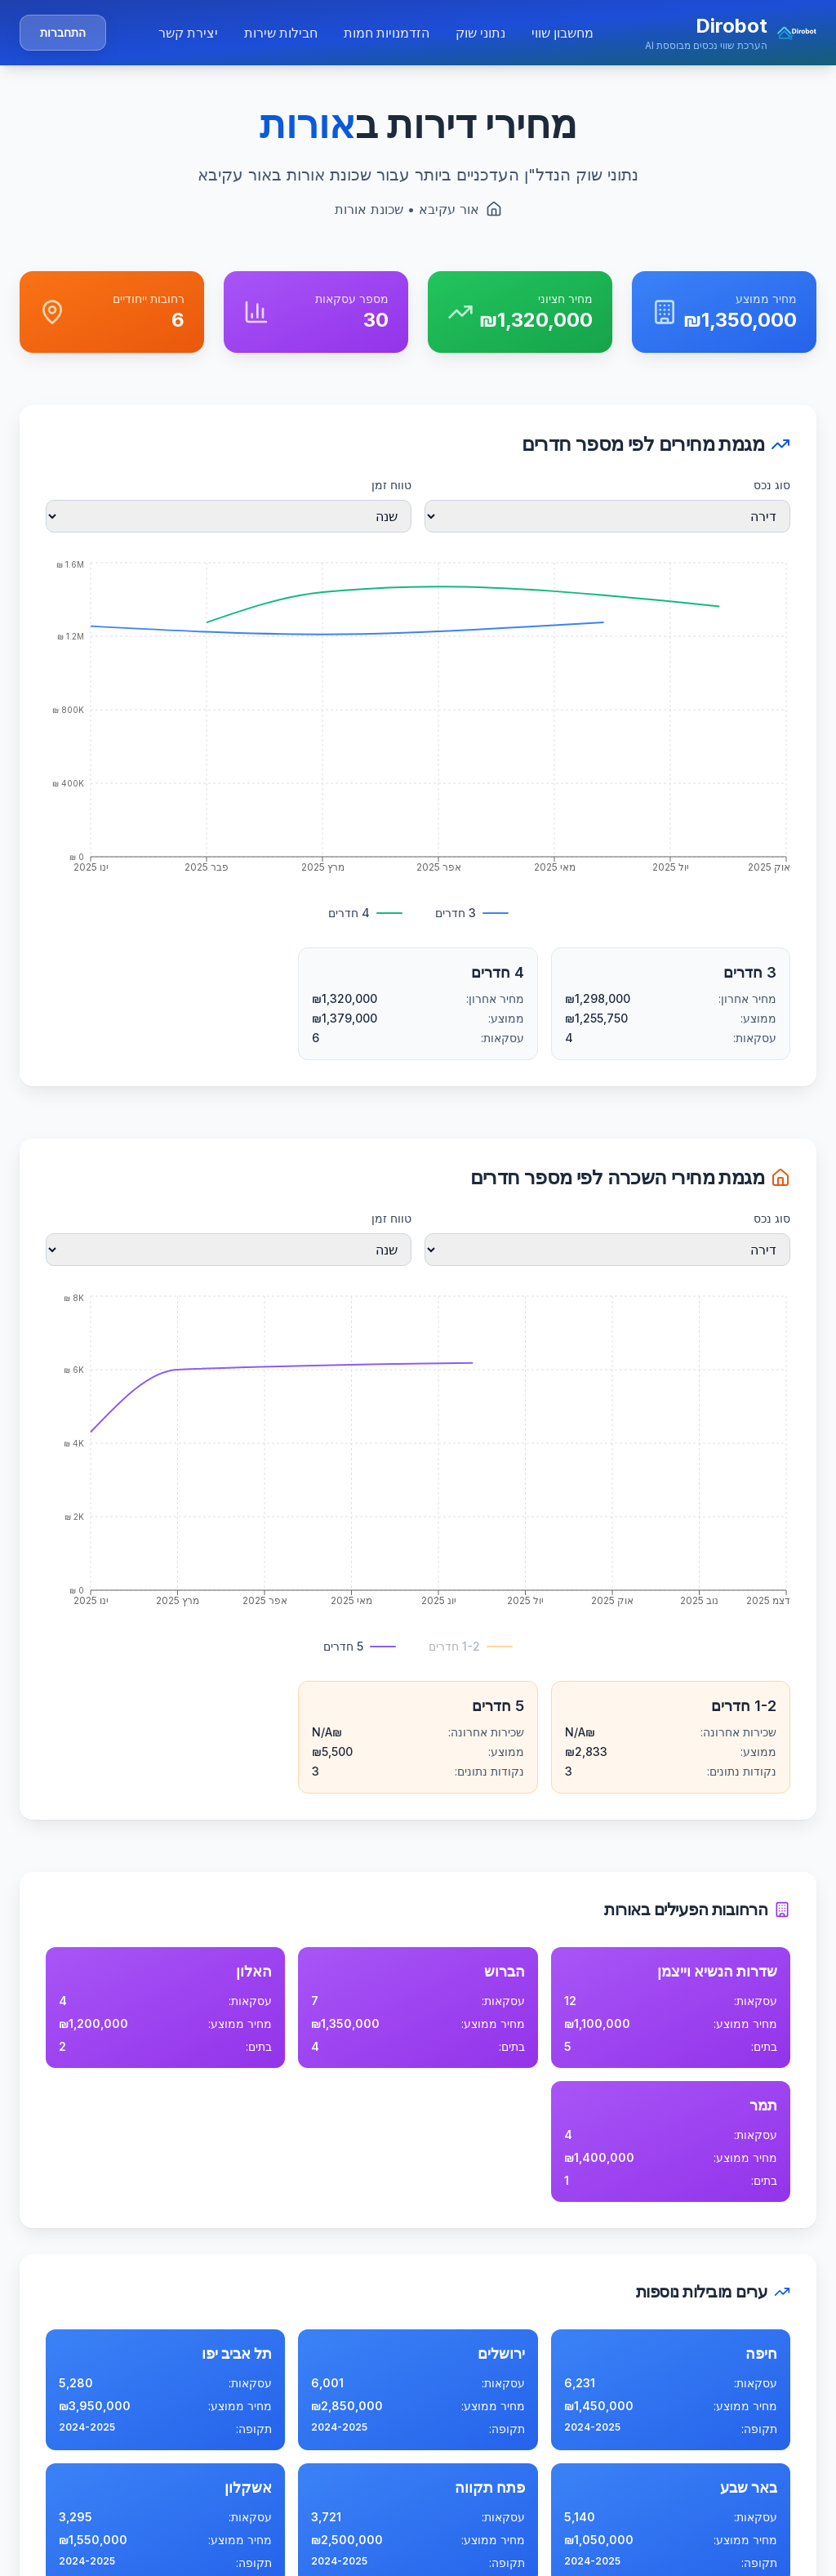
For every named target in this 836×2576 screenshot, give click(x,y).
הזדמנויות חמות (386, 33)
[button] (730, 32)
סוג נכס (772, 485)
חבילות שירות (281, 33)
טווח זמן (391, 485)
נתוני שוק (480, 33)
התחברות (63, 32)
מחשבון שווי (562, 33)
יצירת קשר (188, 33)
